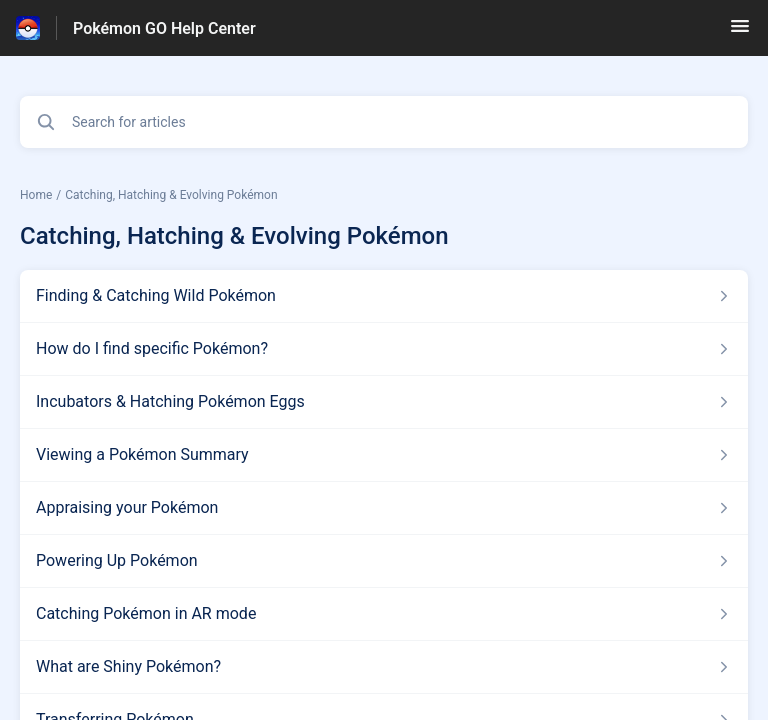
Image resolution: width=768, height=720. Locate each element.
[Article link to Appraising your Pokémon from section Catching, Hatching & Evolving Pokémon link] (384, 508)
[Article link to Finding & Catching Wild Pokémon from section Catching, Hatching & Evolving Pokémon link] (384, 296)
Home (36, 195)
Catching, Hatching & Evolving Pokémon (171, 195)
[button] (740, 32)
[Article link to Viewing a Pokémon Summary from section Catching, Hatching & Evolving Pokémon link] (384, 455)
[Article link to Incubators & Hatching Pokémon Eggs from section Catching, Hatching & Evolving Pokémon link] (384, 402)
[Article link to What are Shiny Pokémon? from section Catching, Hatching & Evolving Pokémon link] (384, 667)
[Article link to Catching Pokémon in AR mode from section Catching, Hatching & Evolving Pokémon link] (384, 614)
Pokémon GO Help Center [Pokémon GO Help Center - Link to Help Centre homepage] (164, 28)
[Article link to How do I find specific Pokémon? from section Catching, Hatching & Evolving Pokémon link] (384, 349)
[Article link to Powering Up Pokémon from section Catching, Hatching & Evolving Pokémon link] (384, 561)
